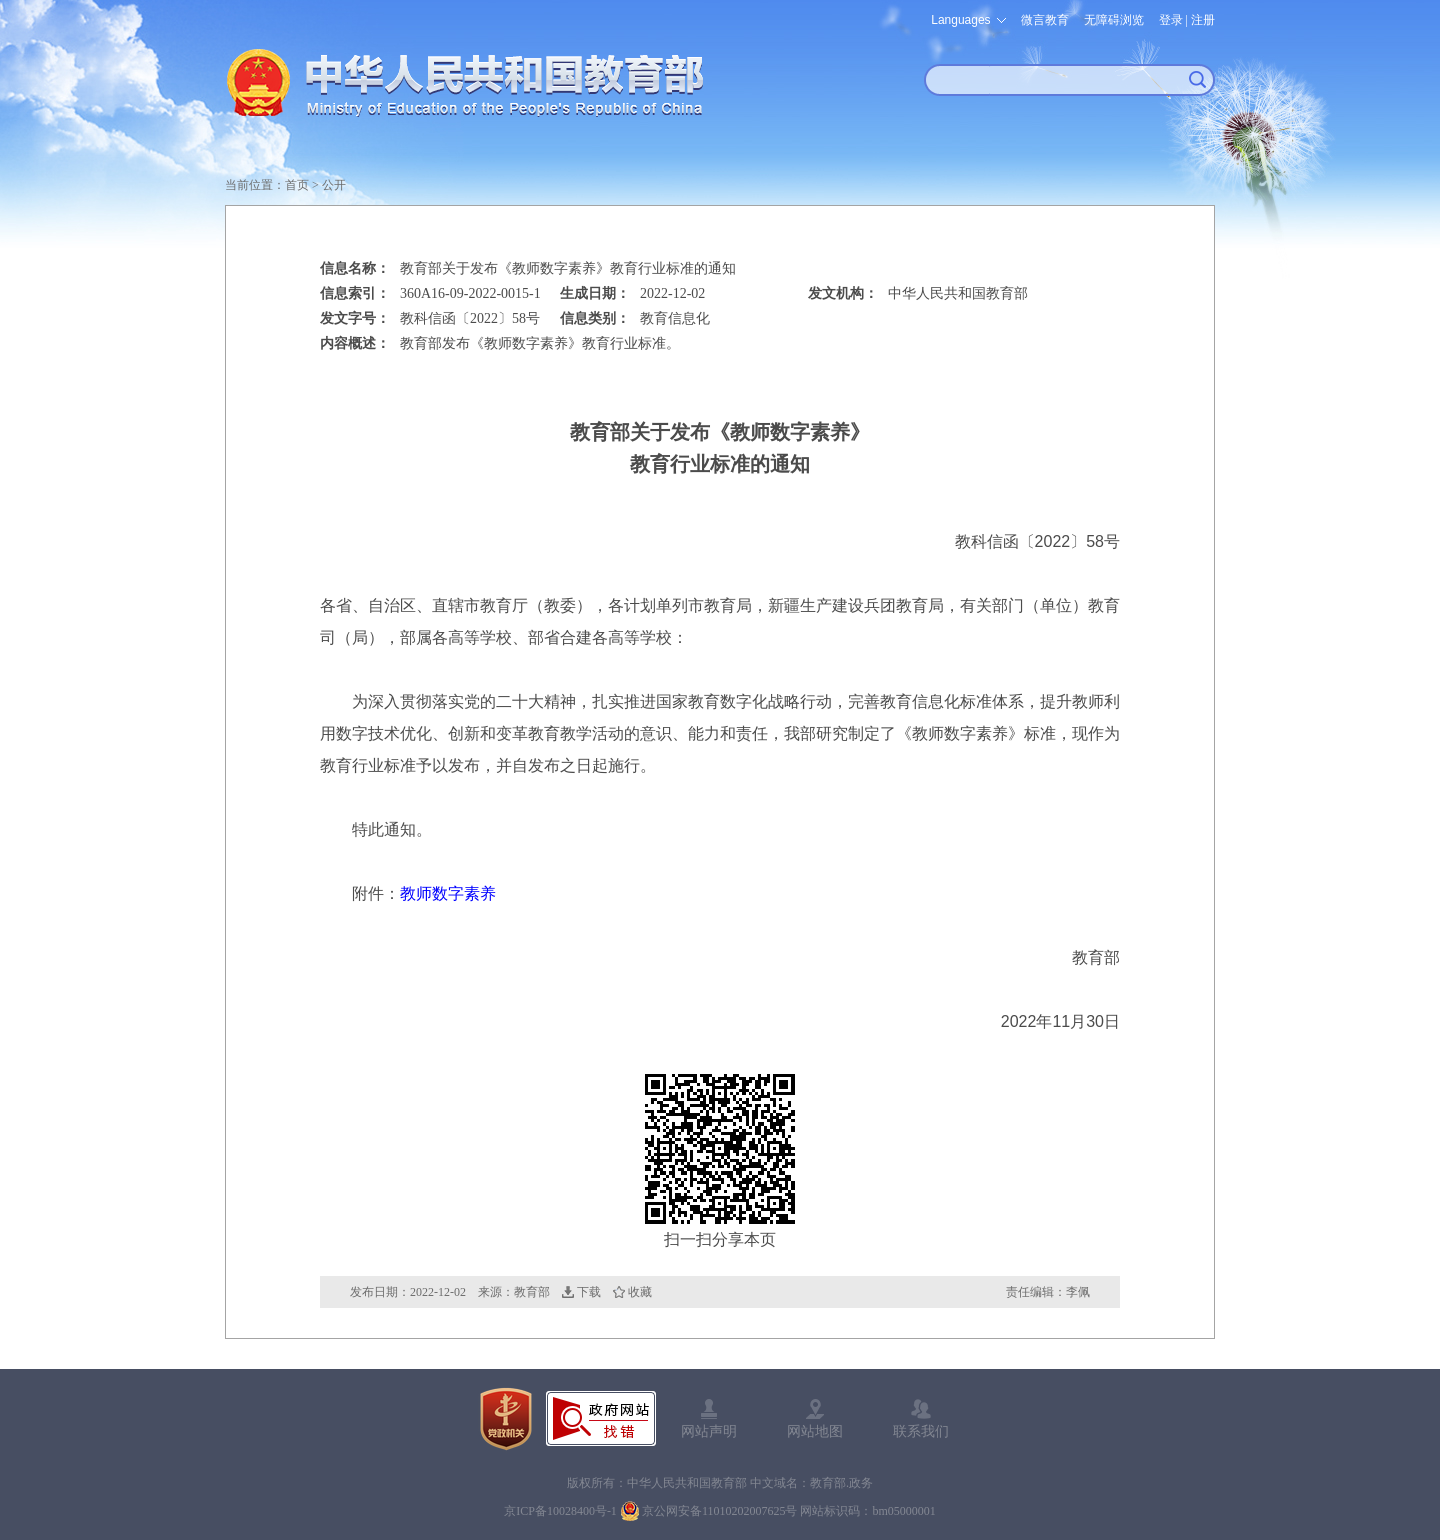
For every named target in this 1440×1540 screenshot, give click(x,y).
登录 (1171, 20)
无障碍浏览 (1114, 20)
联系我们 (921, 1431)
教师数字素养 (448, 893)
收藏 (640, 1292)
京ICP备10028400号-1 (560, 1511)
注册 (1203, 20)
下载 (589, 1292)
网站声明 (709, 1431)
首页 (297, 185)
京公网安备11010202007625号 (720, 1511)
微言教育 (1045, 20)
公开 (334, 185)
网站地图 (815, 1431)
